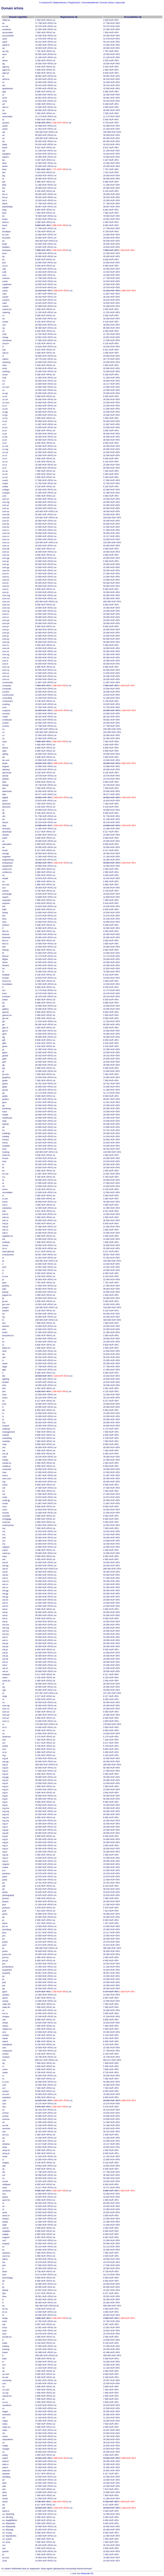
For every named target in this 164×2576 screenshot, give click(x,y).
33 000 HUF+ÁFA (43, 63)
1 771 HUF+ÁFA (59, 169)
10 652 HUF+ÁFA (43, 219)
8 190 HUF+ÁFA (43, 2377)
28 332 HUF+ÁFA (43, 297)
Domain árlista (107, 2)
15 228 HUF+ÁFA (43, 919)
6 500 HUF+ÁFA (43, 331)
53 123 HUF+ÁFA (43, 2246)
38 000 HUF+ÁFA (111, 511)
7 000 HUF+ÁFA (43, 32)
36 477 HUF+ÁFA (43, 794)
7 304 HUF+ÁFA (42, 685)
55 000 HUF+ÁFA (43, 670)
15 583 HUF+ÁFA (43, 2433)
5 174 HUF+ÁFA (43, 1429)
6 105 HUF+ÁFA (43, 1755)
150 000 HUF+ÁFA (44, 132)
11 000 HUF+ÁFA (43, 409)
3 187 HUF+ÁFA (43, 160)
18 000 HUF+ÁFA (43, 620)
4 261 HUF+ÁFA (43, 1388)
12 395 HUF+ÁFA (43, 29)
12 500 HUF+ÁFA (43, 673)
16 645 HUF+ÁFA (43, 1062)
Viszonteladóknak (90, 2)
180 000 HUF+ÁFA (44, 1320)
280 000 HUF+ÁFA (44, 1568)
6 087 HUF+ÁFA (43, 1998)
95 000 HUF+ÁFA (43, 328)
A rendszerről (45, 2)
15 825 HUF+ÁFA (43, 2212)
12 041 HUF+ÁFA (43, 1102)
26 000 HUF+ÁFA (43, 1901)
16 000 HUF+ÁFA (43, 94)
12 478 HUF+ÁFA (43, 38)
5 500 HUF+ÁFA (43, 315)
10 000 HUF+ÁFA (43, 82)
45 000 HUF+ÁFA (43, 2452)
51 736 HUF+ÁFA (43, 816)
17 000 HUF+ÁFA (43, 340)
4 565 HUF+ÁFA (43, 496)
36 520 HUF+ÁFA (43, 197)
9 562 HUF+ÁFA (43, 950)
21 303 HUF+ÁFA (43, 129)
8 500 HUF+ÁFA (111, 73)
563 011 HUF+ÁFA (44, 2060)
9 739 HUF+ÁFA (42, 122)
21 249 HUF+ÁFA (43, 57)
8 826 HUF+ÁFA (43, 1012)
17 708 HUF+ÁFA (43, 23)
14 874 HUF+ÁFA (43, 915)
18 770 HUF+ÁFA (43, 359)
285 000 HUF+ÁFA (44, 1948)
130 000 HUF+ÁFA (44, 1152)
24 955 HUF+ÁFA (43, 1058)
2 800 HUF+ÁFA (43, 757)
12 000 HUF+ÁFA (43, 163)
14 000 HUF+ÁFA (43, 107)
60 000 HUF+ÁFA (43, 110)
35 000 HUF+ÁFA (43, 54)
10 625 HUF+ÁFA (43, 154)
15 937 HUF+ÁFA (43, 2290)
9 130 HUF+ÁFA (43, 321)
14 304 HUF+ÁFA (43, 272)
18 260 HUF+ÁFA (43, 318)
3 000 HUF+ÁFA (111, 107)
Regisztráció (74, 2)
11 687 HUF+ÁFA (43, 293)
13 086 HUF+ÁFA (43, 766)
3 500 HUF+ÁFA (43, 2402)
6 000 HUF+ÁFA (43, 73)
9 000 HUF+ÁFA (43, 782)
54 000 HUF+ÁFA (111, 670)
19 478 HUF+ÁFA (43, 287)
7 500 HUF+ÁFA (43, 113)
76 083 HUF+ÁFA (111, 1457)
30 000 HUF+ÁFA (111, 110)
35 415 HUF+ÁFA (43, 42)
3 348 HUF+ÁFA (59, 122)
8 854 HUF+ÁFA (43, 210)
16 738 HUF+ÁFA (43, 785)
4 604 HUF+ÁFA (43, 365)
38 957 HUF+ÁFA (43, 206)
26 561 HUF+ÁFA (43, 98)
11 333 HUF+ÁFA (43, 290)
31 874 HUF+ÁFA (43, 1945)
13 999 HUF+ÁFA (43, 1540)
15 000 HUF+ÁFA (111, 54)
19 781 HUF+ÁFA (43, 1083)
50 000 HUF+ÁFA (111, 241)
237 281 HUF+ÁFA (44, 1693)
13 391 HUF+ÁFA (43, 1267)
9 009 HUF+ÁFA (43, 2374)
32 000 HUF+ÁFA (43, 446)
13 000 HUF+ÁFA (43, 45)
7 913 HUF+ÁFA (43, 172)
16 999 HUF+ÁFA (43, 1914)
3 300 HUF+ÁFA (43, 474)
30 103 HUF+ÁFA (43, 822)
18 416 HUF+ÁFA (43, 300)
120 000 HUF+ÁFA (44, 542)
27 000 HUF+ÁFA (43, 573)
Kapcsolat (120, 2)
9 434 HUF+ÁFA (43, 66)
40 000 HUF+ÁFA (43, 449)
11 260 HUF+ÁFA (43, 185)
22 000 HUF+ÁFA (43, 489)
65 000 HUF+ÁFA (43, 141)
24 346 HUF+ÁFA (43, 35)
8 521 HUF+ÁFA (43, 147)
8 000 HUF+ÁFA (43, 259)
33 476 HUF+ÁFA (43, 26)
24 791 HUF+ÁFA (43, 1130)
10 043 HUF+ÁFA (43, 101)
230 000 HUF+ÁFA (112, 517)
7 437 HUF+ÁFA (43, 1923)
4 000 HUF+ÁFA (43, 548)
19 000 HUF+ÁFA (43, 810)
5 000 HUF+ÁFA (43, 119)
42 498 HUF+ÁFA (43, 126)
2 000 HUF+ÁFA (43, 20)
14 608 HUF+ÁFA (43, 897)
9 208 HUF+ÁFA (43, 104)
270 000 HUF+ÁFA (44, 517)
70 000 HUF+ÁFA (43, 216)
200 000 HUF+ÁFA (44, 241)
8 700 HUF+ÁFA (43, 813)
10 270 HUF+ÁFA (43, 2103)
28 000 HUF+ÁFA (43, 48)
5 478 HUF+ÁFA (43, 1907)
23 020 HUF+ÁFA (43, 1534)
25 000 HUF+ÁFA (43, 166)
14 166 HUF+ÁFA (43, 698)
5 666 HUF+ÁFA (43, 884)
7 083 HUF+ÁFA (43, 213)
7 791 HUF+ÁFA (43, 51)
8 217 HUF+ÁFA (43, 831)
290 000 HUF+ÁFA (44, 2355)
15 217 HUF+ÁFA (111, 384)
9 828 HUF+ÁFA (43, 1345)
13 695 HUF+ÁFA (43, 384)
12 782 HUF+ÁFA (43, 334)
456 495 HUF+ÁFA (44, 2305)
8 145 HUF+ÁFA (43, 191)
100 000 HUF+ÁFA (44, 138)
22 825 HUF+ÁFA (43, 968)
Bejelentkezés (60, 2)
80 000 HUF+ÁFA (111, 138)
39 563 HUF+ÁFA (43, 1289)
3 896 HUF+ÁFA (59, 225)
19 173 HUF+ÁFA (43, 2274)
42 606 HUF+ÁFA (43, 2082)
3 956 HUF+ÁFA (43, 2386)
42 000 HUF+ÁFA (43, 965)
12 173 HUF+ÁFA (43, 116)
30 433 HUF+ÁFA (43, 79)
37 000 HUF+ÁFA (43, 1226)
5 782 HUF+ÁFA (43, 1177)
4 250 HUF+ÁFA (43, 60)
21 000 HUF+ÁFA (111, 1226)
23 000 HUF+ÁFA (43, 262)
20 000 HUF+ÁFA (43, 175)
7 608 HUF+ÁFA (43, 1242)
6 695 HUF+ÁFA (43, 91)
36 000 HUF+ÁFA (43, 440)
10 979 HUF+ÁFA (43, 1876)
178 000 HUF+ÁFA (44, 1724)
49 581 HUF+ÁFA (43, 76)
